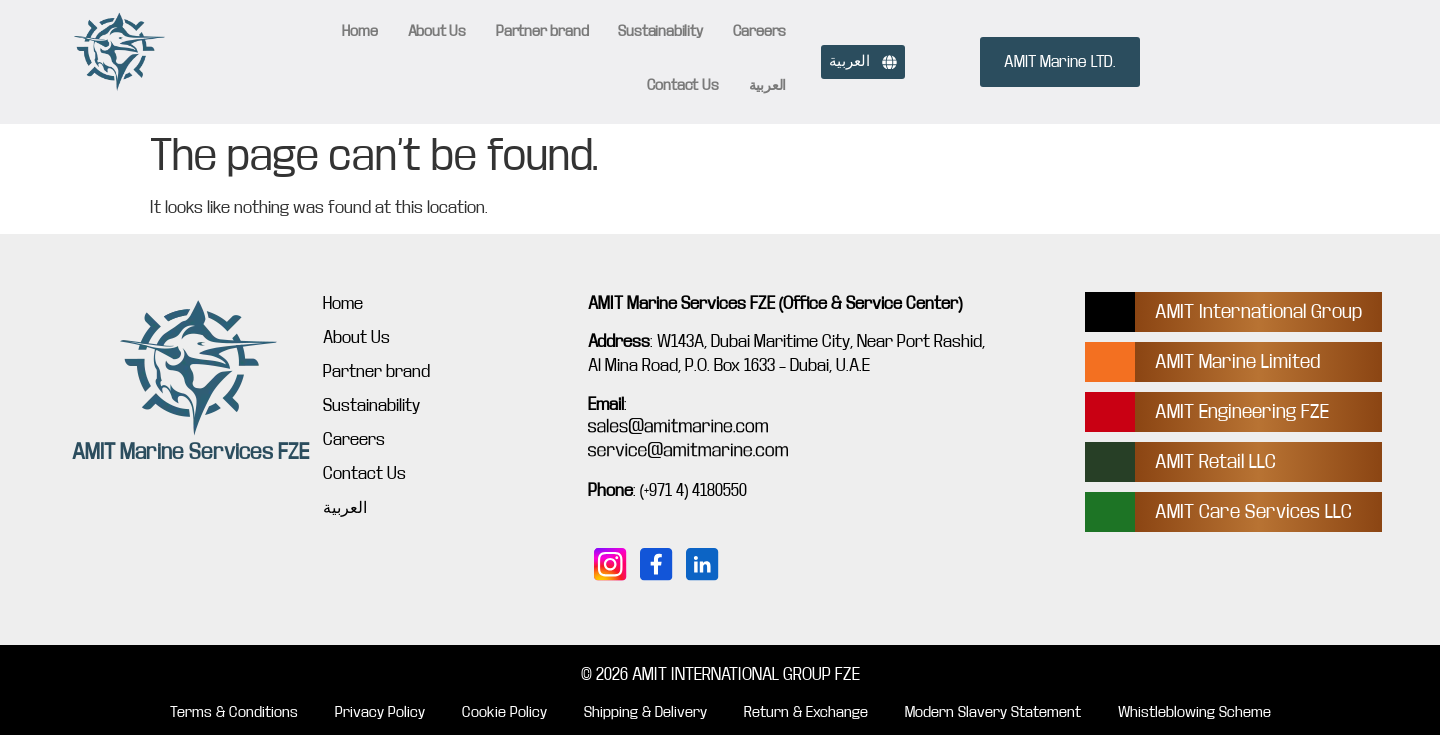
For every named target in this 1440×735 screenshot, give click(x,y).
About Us (437, 31)
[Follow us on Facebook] (657, 565)
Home (359, 31)
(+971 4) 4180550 (693, 490)
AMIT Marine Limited (1237, 361)
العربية (768, 85)
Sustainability (660, 31)
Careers (760, 31)
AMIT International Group (1258, 311)
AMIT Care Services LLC (1253, 511)
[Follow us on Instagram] (611, 565)
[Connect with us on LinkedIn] (703, 565)
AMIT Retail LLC (1215, 461)
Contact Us (683, 85)
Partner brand (542, 31)
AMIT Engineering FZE (1242, 411)
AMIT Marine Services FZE (190, 452)
